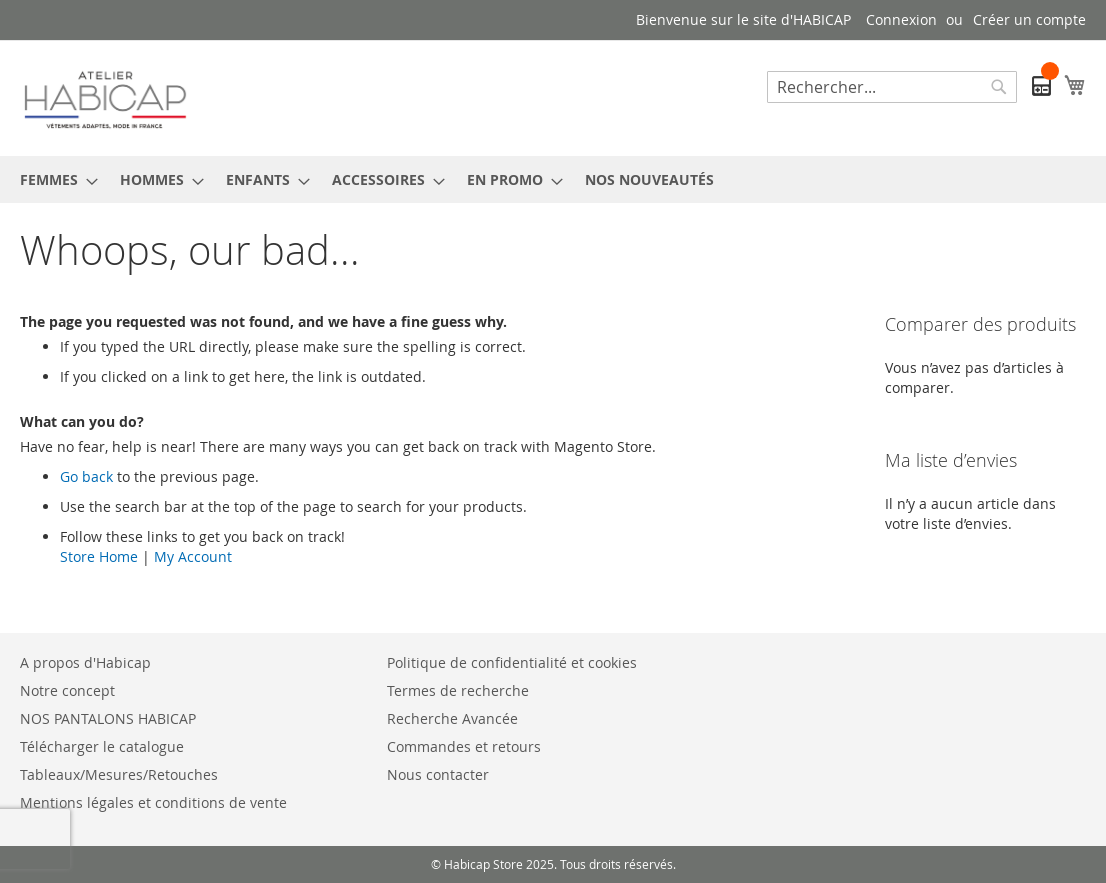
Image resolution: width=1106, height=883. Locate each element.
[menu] (553, 179)
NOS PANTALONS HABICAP (108, 718)
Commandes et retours (464, 746)
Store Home (99, 556)
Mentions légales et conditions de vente (153, 802)
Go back (86, 476)
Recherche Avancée (452, 718)
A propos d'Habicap (85, 662)
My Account (193, 556)
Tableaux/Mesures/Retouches (119, 774)
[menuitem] (53, 179)
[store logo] (105, 97)
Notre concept (67, 690)
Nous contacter (438, 774)
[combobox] (892, 87)
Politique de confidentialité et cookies (512, 662)
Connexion (901, 19)
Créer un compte (1029, 19)
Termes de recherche (458, 690)
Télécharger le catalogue (102, 746)
